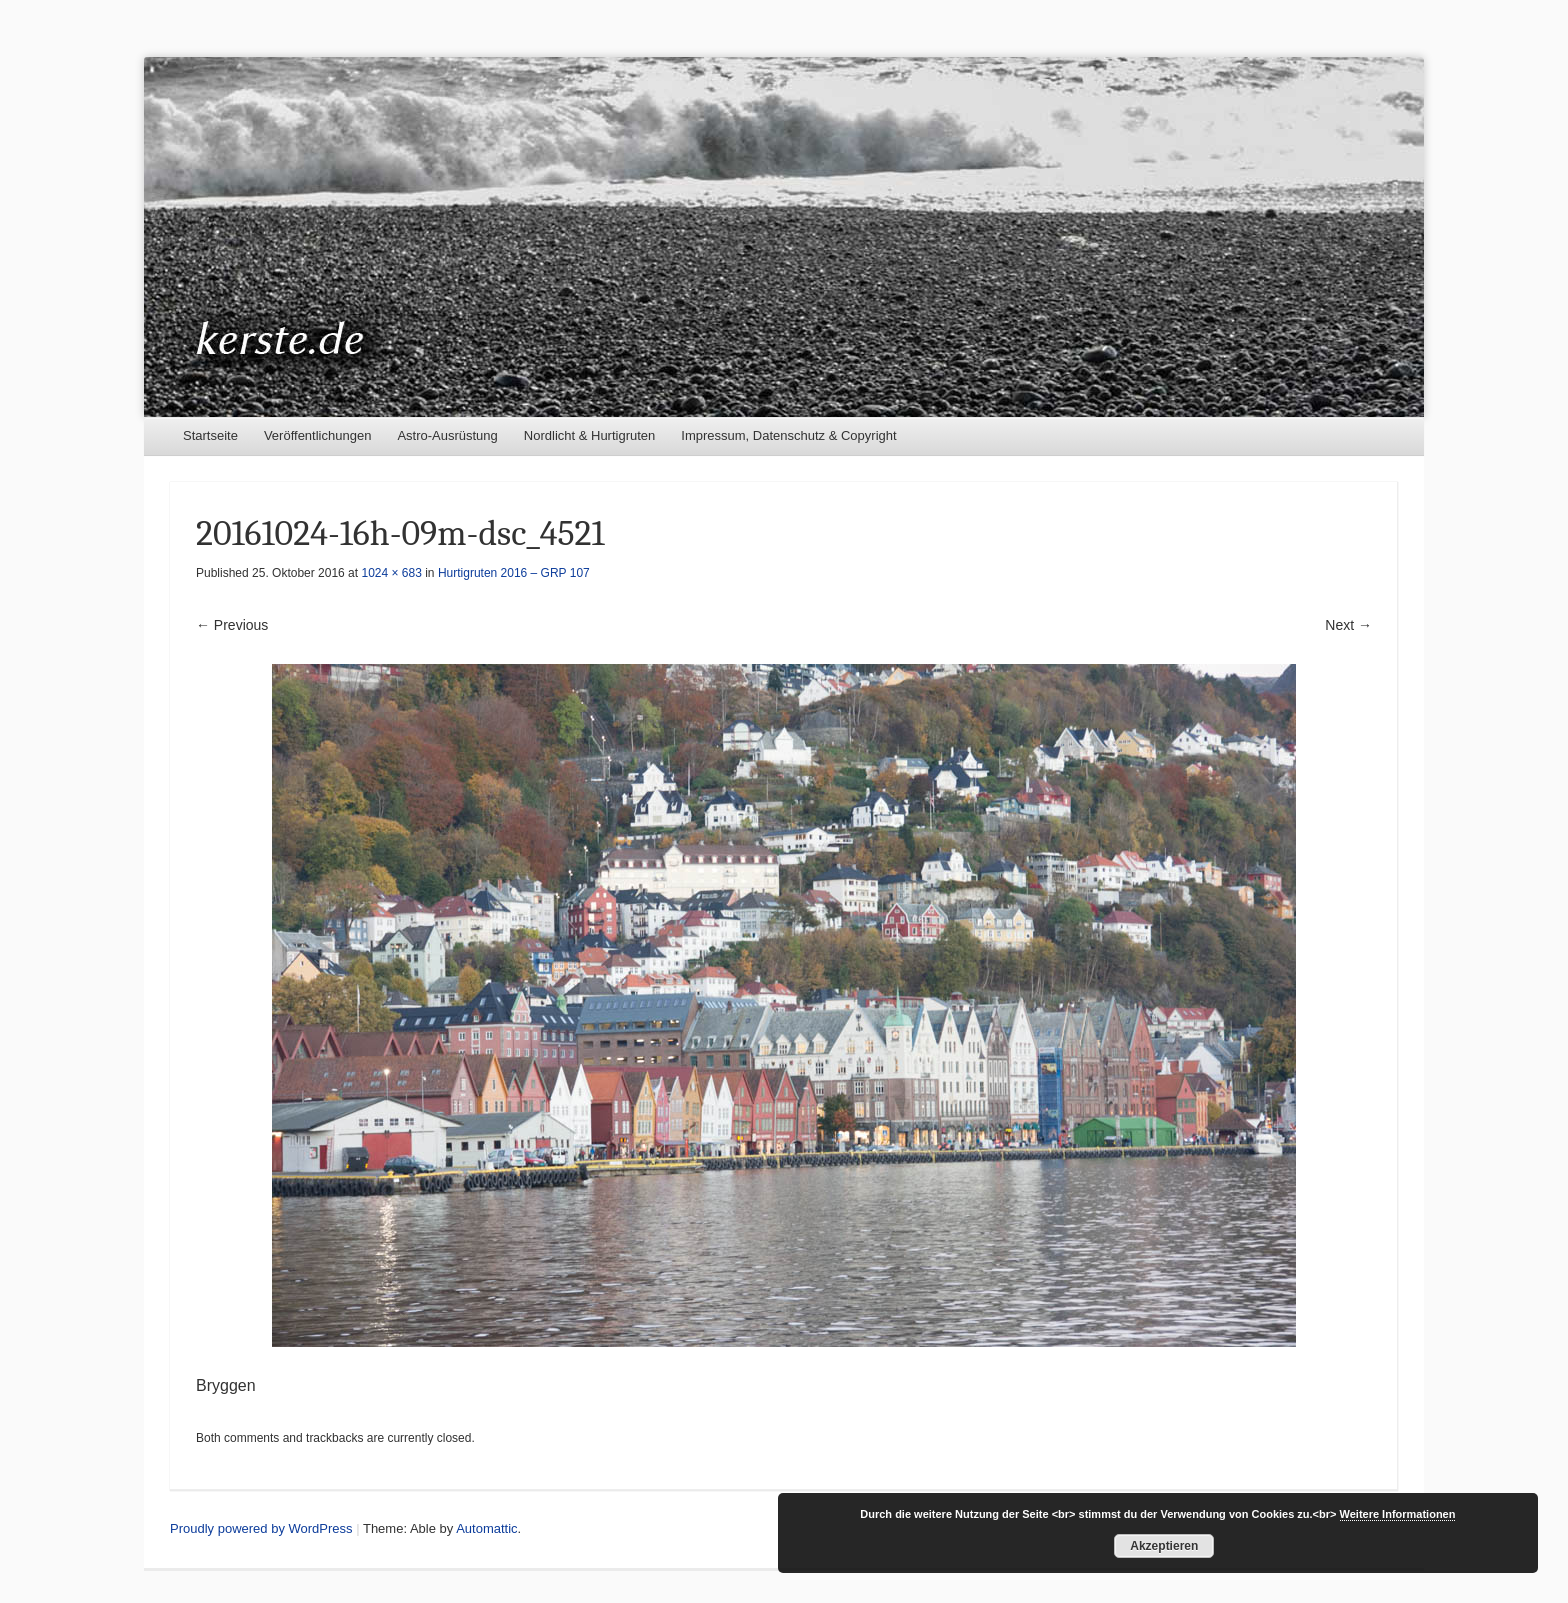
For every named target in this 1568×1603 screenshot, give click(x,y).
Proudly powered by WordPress (261, 1528)
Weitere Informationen (1398, 1514)
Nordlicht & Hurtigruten (590, 435)
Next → (1348, 625)
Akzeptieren (1164, 1546)
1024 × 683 (391, 573)
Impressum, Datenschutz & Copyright (788, 435)
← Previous (232, 625)
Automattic (486, 1528)
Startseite (210, 435)
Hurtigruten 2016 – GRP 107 (514, 573)
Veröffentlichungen (317, 435)
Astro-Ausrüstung (447, 435)
